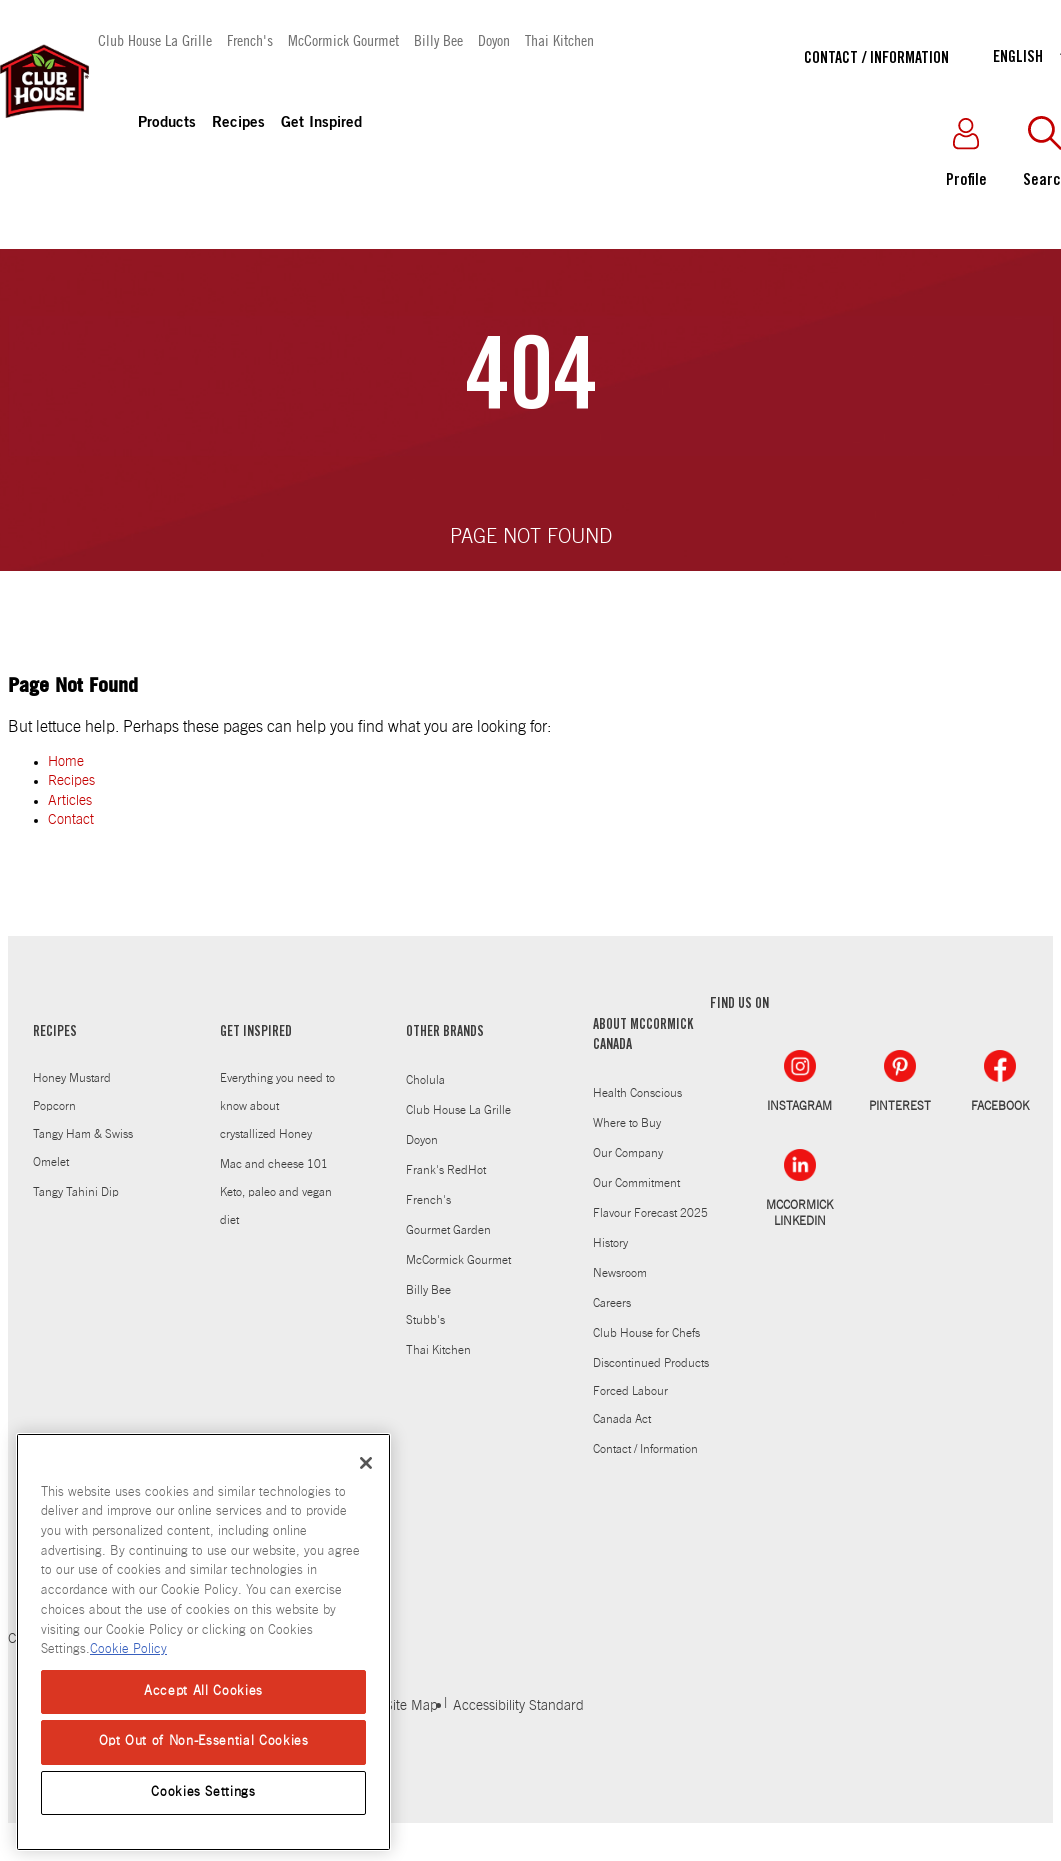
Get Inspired (321, 123)
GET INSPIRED (256, 1033)
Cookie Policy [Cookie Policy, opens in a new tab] (128, 1649)
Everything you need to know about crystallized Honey (277, 1106)
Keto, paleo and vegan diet (276, 1206)
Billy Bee (438, 39)
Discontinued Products (651, 1363)
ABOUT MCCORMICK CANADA (643, 1036)
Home (66, 762)
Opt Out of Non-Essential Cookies (204, 1741)
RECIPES (55, 1033)
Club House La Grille (155, 39)
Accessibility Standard (518, 1706)
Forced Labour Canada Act (630, 1405)
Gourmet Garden (448, 1230)
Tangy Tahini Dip (76, 1192)
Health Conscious (637, 1093)
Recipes (238, 123)
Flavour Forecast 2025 (650, 1213)
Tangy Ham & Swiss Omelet (83, 1148)
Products (167, 123)
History (610, 1243)
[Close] (366, 1463)
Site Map (411, 1706)
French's (250, 39)
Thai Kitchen (559, 39)
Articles (70, 801)
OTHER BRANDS (445, 1033)
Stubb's (425, 1320)
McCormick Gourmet (343, 39)
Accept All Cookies (203, 1691)
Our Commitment (636, 1183)
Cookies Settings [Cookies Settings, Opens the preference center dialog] (203, 1792)
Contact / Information (876, 59)
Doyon (494, 39)
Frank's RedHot (446, 1170)
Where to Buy (627, 1123)
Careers (612, 1303)
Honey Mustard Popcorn (72, 1092)
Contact (71, 820)
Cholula (425, 1080)
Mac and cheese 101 (274, 1164)
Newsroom (620, 1273)
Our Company (628, 1153)
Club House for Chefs (646, 1333)
